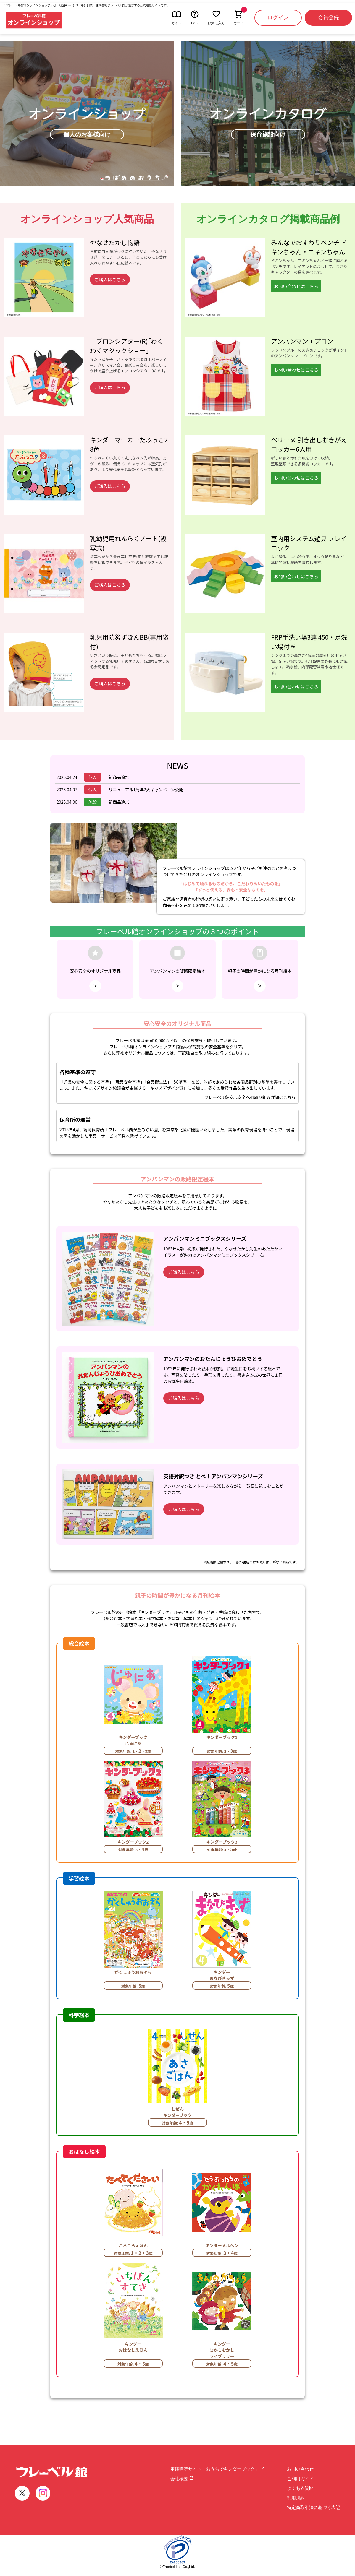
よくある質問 (300, 2488)
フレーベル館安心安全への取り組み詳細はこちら (250, 1097)
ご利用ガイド (300, 2478)
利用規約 (296, 2497)
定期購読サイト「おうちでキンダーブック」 (217, 2468)
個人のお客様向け (87, 134)
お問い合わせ (300, 2468)
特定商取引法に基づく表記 (313, 2507)
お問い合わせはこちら (296, 286)
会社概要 (182, 2478)
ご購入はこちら (109, 279)
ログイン (278, 17)
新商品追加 (119, 777)
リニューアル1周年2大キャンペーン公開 (146, 789)
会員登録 (328, 17)
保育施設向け (268, 134)
